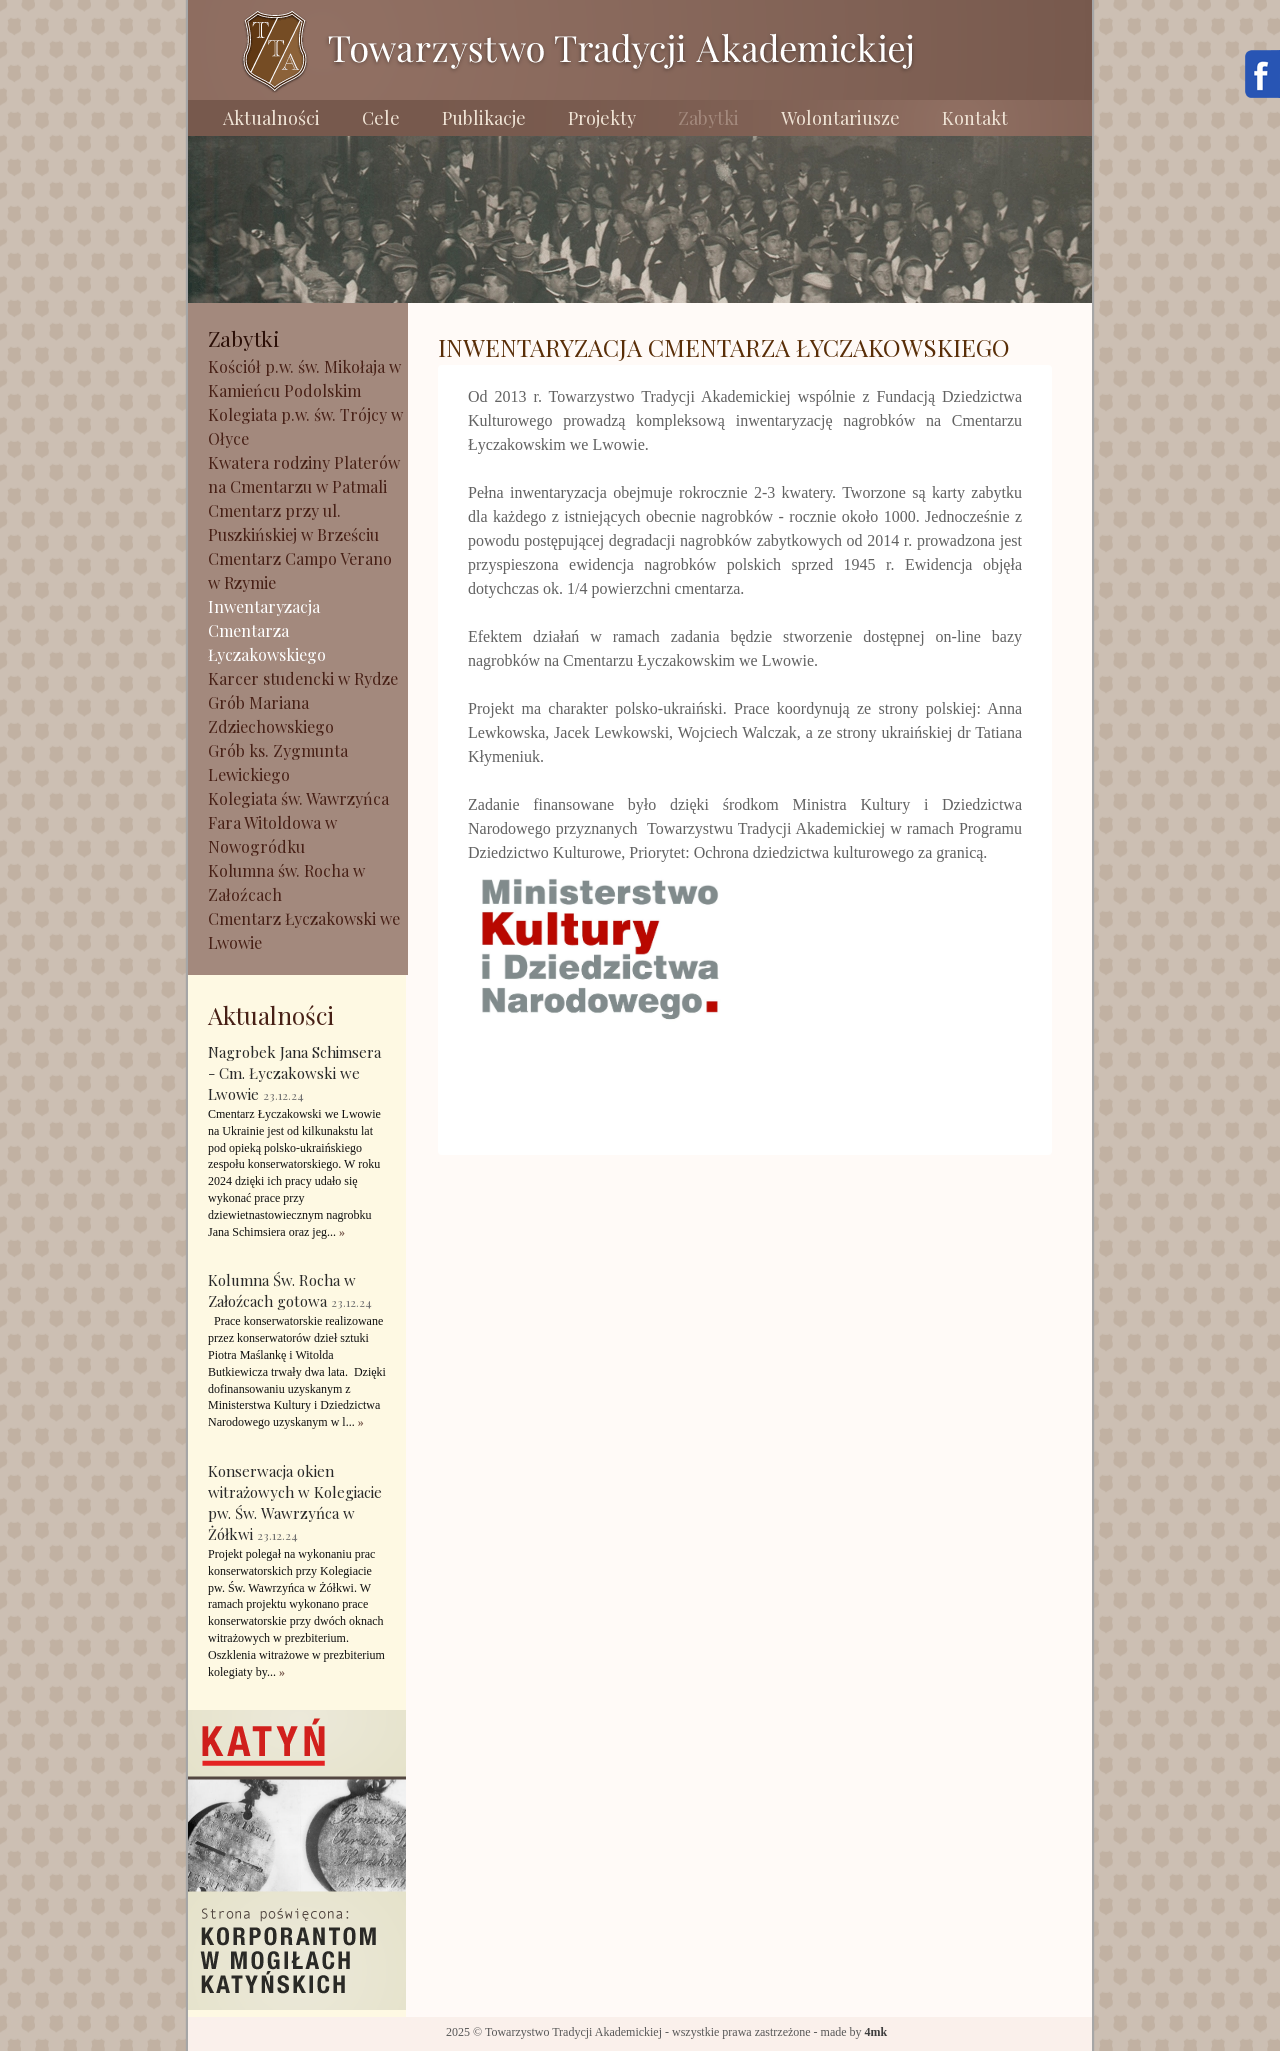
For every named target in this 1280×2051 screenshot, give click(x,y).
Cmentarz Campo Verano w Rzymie (300, 570)
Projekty (602, 118)
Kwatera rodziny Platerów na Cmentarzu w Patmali (304, 474)
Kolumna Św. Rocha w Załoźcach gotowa (282, 1290)
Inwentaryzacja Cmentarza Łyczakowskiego (267, 630)
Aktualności (271, 118)
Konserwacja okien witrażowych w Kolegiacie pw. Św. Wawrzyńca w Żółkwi (295, 1502)
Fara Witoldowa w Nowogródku (272, 834)
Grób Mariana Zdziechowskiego (271, 714)
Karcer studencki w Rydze (303, 678)
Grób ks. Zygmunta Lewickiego (278, 762)
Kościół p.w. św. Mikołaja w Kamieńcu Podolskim (304, 378)
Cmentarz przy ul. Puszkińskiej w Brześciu (293, 522)
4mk (876, 2032)
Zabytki (708, 118)
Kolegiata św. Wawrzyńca (298, 798)
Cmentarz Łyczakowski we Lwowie (304, 930)
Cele (381, 118)
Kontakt (975, 118)
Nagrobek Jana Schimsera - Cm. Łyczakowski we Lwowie (294, 1073)
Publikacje (484, 118)
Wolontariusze (840, 118)
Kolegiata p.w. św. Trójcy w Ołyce (305, 426)
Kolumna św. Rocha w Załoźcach (286, 882)
